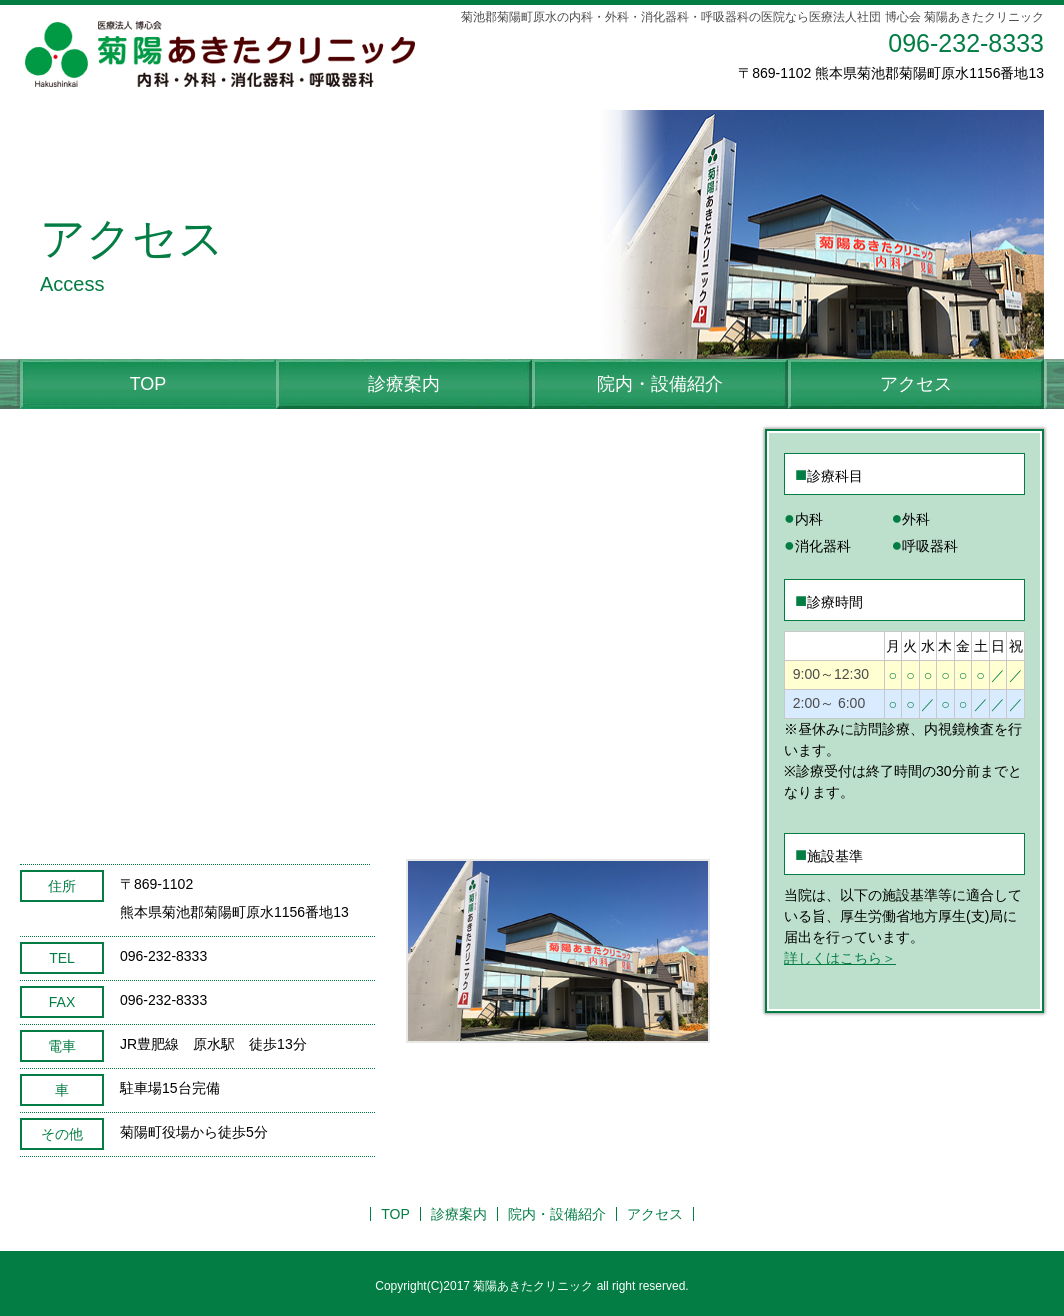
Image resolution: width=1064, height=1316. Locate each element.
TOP (148, 384)
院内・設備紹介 (660, 384)
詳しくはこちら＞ (840, 958)
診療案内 (404, 384)
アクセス (916, 384)
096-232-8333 (966, 43)
